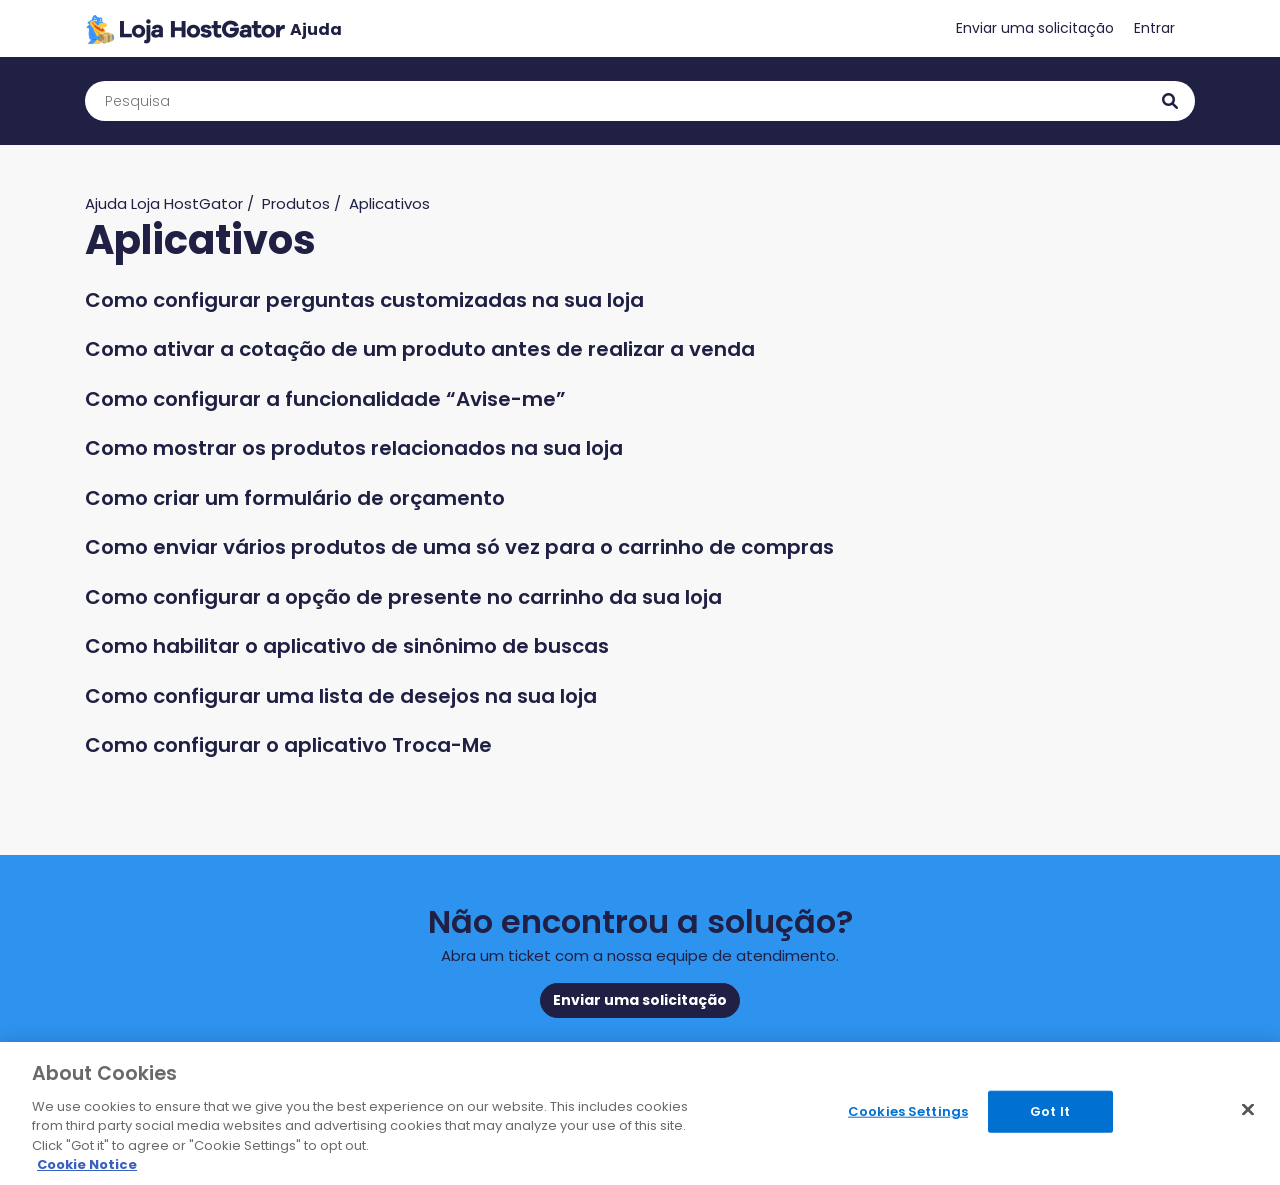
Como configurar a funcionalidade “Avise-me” (325, 399)
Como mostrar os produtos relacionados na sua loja (354, 448)
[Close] (1248, 1110)
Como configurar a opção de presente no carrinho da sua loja (403, 597)
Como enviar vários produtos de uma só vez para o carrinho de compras (459, 547)
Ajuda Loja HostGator (164, 203)
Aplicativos (389, 203)
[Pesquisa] (640, 101)
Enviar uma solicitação (1035, 28)
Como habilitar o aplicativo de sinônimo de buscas (347, 646)
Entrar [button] (1154, 28)
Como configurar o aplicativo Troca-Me (288, 745)
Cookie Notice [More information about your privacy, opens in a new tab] (87, 1164)
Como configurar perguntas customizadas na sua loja (364, 300)
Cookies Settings (908, 1111)
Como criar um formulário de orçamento (295, 498)
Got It (1050, 1111)
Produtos (296, 203)
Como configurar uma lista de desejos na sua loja (341, 696)
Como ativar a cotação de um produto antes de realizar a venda (420, 349)
